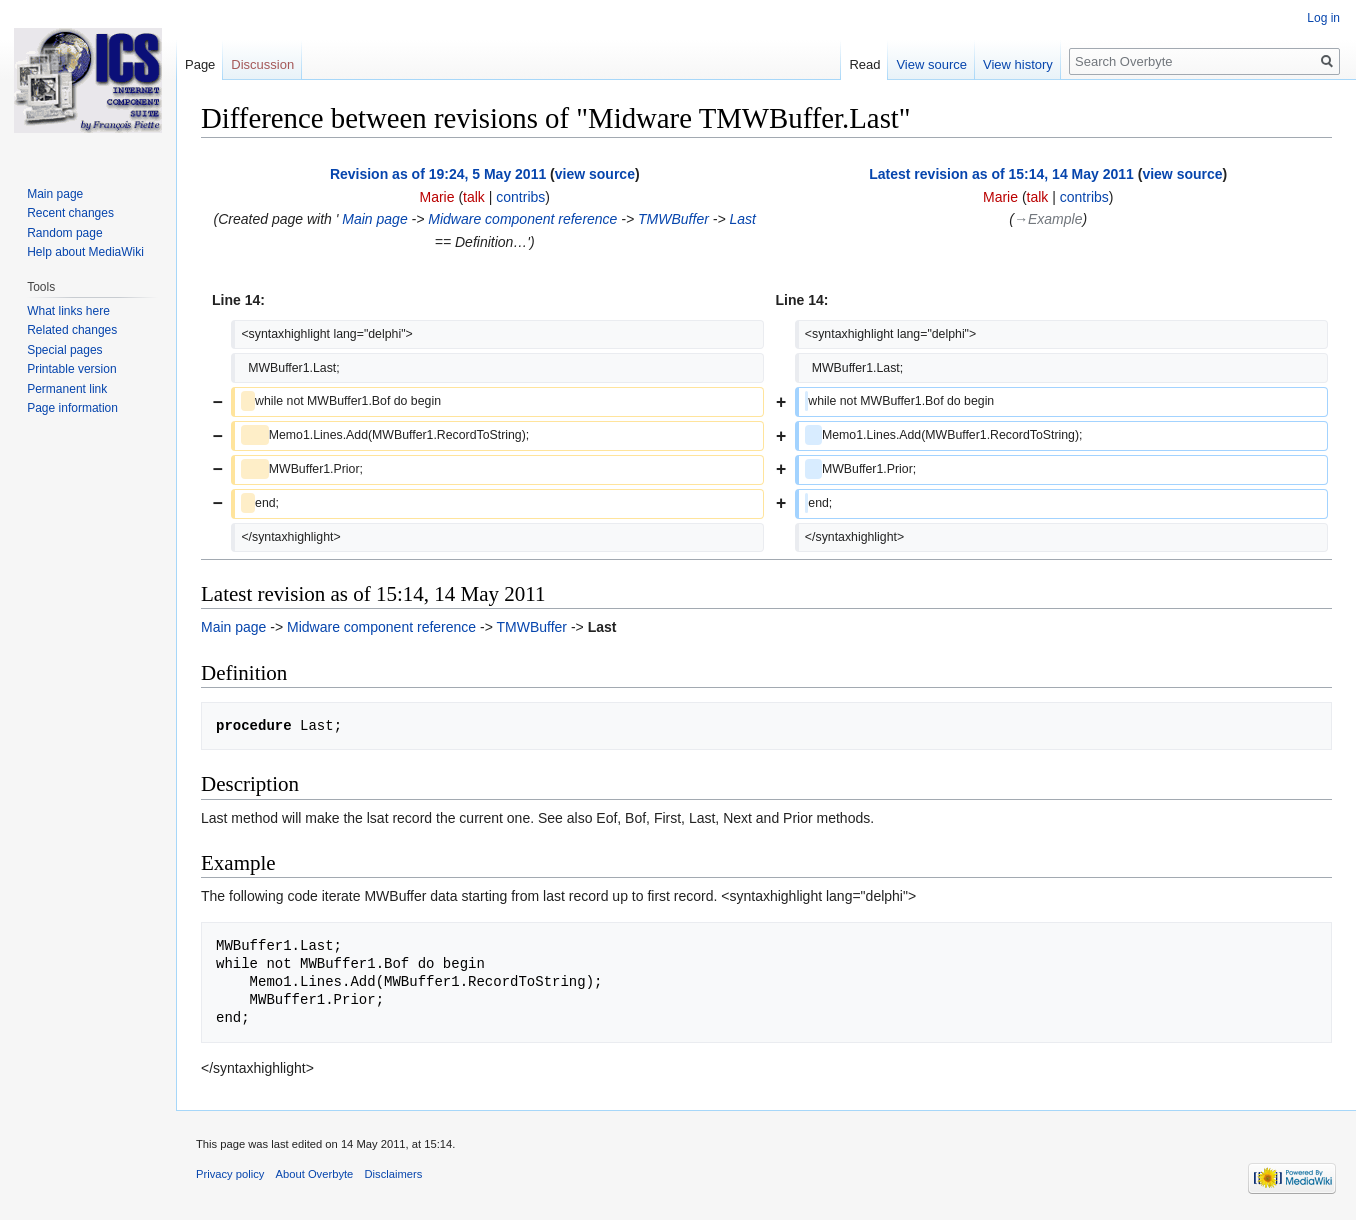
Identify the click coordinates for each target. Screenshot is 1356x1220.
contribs (520, 197)
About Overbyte (315, 1174)
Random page (64, 233)
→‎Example (1048, 219)
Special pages (64, 350)
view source (595, 174)
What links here (68, 311)
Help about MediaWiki (85, 252)
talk (474, 197)
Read (864, 64)
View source (931, 64)
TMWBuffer (673, 219)
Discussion (262, 64)
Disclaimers (394, 1174)
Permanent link (67, 389)
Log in (1323, 18)
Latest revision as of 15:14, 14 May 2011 (1001, 174)
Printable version (71, 369)
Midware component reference (522, 219)
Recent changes (70, 213)
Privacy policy (230, 1174)
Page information (72, 408)
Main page (372, 219)
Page (200, 64)
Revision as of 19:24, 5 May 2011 (438, 174)
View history (1018, 64)
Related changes (72, 330)
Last (742, 219)
